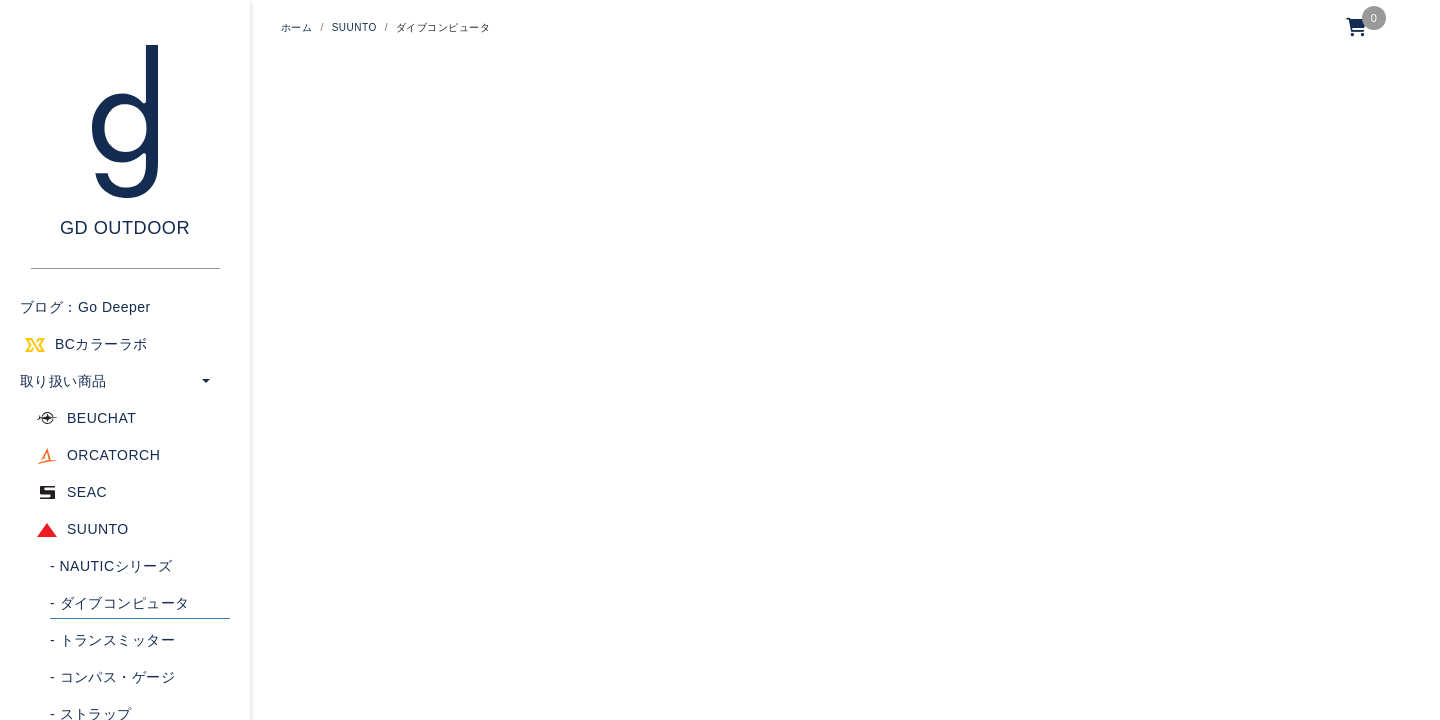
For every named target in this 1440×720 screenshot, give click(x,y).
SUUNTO (98, 529)
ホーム (296, 27)
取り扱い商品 (63, 381)
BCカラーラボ (101, 344)
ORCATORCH (113, 455)
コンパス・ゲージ (112, 677)
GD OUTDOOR (125, 228)
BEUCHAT (101, 418)
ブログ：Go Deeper (85, 307)
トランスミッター (112, 640)
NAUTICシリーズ (111, 566)
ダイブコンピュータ (120, 603)
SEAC (87, 492)
